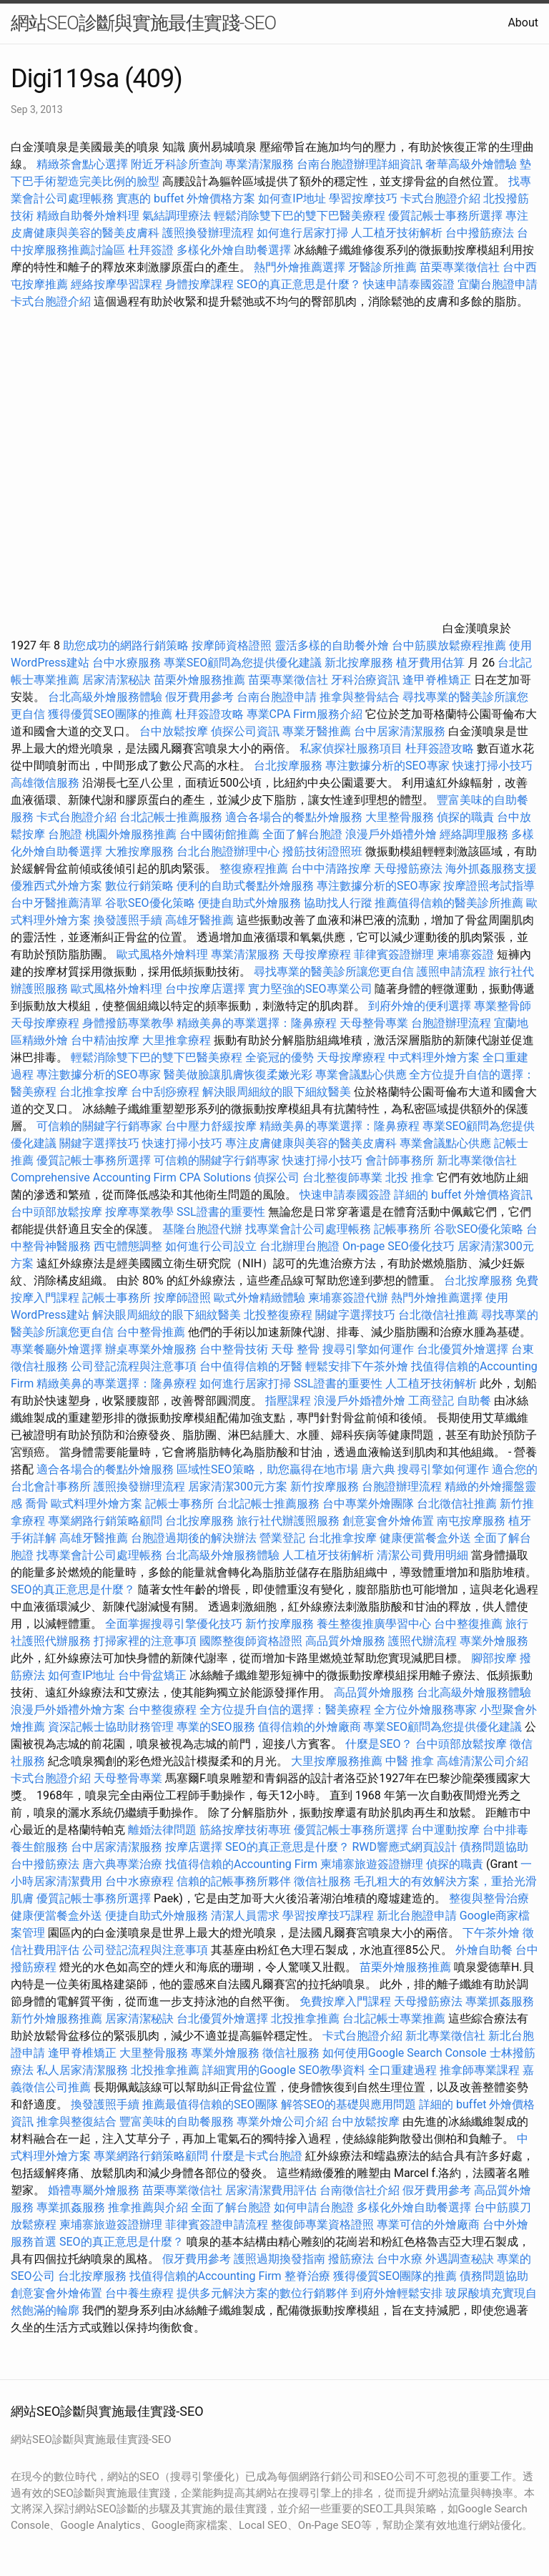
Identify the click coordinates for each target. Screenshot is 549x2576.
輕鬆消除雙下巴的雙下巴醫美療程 (299, 215)
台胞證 (65, 834)
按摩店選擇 (195, 1847)
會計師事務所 (399, 1160)
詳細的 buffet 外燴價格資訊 (463, 1194)
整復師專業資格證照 (324, 2224)
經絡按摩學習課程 (118, 284)
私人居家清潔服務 (82, 2070)
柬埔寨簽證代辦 (348, 1297)
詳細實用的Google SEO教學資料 (283, 2070)
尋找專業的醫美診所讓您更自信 (334, 971)
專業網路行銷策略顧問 (105, 1521)
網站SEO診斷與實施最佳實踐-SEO (143, 23)
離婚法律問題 (162, 1830)
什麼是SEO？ (378, 1744)
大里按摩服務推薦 (338, 1761)
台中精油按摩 (106, 1040)
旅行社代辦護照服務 (288, 1521)
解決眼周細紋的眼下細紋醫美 (276, 1091)
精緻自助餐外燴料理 (89, 215)
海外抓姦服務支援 (491, 868)
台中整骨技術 (233, 1349)
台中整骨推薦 (152, 1332)
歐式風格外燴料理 (164, 954)
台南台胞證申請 (277, 697)
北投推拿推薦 (305, 2018)
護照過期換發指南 (279, 2259)
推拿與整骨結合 (360, 697)
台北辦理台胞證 (299, 1246)
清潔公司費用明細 (422, 1555)
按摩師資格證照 (233, 645)
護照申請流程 (451, 971)
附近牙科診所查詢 (176, 164)
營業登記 (282, 1538)
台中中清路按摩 (332, 868)
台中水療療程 (141, 1881)
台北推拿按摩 (93, 1091)
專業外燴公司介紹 (282, 2121)
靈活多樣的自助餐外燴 (331, 645)
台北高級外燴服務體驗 (106, 697)
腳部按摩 (495, 1658)
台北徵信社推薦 (438, 1315)
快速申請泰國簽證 (409, 284)
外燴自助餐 (484, 1950)
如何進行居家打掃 (302, 233)
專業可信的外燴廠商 (428, 2224)
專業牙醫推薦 (316, 731)
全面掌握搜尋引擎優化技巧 (173, 1624)
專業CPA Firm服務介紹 (304, 714)
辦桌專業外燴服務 (152, 1349)
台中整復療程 (163, 1709)
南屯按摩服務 (472, 1521)
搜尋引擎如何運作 (368, 1349)
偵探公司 (277, 1177)
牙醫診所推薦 (382, 267)
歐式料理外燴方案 (98, 1503)
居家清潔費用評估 (271, 2190)
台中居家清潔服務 (399, 731)
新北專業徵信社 (477, 1160)
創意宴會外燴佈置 (388, 1521)
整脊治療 (307, 2276)
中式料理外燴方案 (435, 1057)
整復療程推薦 (253, 868)
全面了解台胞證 (302, 834)
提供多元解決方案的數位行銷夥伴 (262, 2293)
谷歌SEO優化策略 (150, 903)
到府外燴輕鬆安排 (396, 2293)
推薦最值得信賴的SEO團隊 (210, 2104)
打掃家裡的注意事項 (145, 1641)
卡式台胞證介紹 (440, 198)
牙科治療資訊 (365, 680)
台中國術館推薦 (220, 834)
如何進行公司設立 (211, 1246)
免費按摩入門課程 (347, 2001)
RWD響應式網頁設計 (404, 1847)
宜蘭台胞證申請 (498, 284)
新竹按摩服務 (324, 1486)
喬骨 (36, 1503)
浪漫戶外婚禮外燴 (391, 834)
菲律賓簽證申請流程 (216, 2224)
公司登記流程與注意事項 (134, 1366)
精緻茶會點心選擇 (82, 164)
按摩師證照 (182, 1297)
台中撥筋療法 (479, 233)
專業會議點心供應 (361, 1074)
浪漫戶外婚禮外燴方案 (69, 1709)
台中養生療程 (141, 2293)
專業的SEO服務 (216, 1727)
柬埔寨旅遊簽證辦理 (371, 1864)
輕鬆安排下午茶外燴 (356, 1366)
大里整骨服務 (401, 817)
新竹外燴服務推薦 (58, 2018)
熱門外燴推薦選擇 (301, 267)
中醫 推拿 (409, 1761)
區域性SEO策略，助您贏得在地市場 (267, 1469)
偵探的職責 (465, 817)
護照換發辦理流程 (208, 233)
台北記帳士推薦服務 (170, 817)
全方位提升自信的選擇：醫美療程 (285, 1709)
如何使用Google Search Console (404, 2053)
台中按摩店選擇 (206, 989)
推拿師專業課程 (481, 2070)
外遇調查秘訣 (459, 2259)
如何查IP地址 (291, 198)
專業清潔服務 (259, 164)
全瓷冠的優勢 (279, 1057)
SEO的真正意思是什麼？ (299, 284)
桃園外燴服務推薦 (132, 834)
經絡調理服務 (474, 834)
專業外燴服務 (494, 1641)
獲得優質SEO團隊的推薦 (110, 714)
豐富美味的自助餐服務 (176, 2121)
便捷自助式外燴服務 (251, 903)
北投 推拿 (409, 1177)
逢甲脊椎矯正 (438, 680)
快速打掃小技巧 (492, 765)
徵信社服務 (322, 1881)
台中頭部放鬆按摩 (58, 1212)
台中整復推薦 (468, 1624)
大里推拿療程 (178, 1040)
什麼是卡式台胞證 (256, 2156)
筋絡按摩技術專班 (246, 1830)
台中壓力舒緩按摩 (212, 1126)
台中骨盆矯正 (153, 1675)
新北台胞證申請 (417, 1915)
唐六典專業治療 (122, 1864)
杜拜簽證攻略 (209, 714)
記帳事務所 (402, 1229)
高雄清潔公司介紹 (482, 1761)
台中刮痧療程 (166, 1091)
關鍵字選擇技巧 (99, 1143)
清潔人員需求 (245, 1915)
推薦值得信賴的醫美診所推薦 (449, 903)
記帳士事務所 (116, 1297)
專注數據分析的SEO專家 (387, 765)
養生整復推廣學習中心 (374, 1624)
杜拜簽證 (151, 250)
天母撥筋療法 (408, 868)
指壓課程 (288, 1400)
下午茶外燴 (491, 1933)
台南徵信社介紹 (360, 2190)
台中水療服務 (128, 662)
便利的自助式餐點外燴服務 (245, 886)
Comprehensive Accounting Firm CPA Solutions (131, 1177)
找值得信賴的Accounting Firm (241, 1864)
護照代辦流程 (422, 1641)
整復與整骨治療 (489, 1898)
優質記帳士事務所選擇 (445, 215)
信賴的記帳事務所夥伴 (234, 1881)
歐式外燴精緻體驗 (259, 1297)
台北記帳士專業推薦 (393, 2018)
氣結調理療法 (176, 215)
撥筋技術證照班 (323, 851)
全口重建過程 (402, 2070)
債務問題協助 (494, 1847)
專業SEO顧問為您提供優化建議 (243, 662)
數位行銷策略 (139, 886)
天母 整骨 (295, 1349)
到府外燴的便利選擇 (421, 1006)
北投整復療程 (278, 1315)
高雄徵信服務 (45, 783)
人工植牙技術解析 (396, 233)
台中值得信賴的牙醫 (250, 1366)
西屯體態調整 (129, 1246)
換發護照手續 (128, 920)
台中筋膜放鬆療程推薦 (450, 645)
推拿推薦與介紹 (148, 2207)
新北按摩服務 (360, 662)
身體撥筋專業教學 (129, 1023)
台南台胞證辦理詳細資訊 (359, 164)
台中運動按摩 (445, 1830)
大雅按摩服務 (141, 851)
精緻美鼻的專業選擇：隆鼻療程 (257, 1023)
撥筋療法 (351, 2259)
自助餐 (474, 1400)
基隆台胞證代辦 (202, 1229)
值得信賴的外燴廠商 (309, 1727)
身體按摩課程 (199, 284)
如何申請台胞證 (314, 2207)
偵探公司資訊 (245, 731)
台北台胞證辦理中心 (228, 851)
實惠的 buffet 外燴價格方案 (186, 198)
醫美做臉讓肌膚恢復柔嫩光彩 (238, 1074)
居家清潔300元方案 (237, 1486)
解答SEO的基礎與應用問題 (349, 2104)
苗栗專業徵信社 (460, 267)
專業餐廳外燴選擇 (58, 1349)
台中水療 (401, 2259)
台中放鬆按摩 (175, 731)
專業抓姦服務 (499, 2001)
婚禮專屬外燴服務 (95, 2190)
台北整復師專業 (342, 1177)
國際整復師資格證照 (252, 1641)
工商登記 (431, 1400)
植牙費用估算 (430, 662)
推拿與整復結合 (76, 2121)
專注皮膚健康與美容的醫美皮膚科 (311, 1143)
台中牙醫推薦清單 (56, 903)
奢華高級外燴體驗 (471, 164)
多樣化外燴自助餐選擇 (235, 250)
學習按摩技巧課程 (329, 1915)
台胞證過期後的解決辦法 (194, 1538)
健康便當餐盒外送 (425, 1538)
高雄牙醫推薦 (199, 920)
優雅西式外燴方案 (56, 886)
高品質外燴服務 (345, 1641)
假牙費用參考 (199, 697)
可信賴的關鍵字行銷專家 (99, 1126)
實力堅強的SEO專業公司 (310, 989)
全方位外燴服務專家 (427, 1709)
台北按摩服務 (289, 765)
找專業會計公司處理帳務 (308, 1229)
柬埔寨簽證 (465, 954)
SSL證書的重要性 (221, 1212)
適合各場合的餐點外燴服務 (293, 817)
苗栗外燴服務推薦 (199, 680)
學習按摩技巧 (364, 198)
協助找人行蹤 (338, 903)
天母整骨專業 (374, 1023)
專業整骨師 (502, 1006)
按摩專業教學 (141, 1212)
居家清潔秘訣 (116, 680)
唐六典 (378, 1469)
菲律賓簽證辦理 (394, 954)
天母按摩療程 (316, 954)
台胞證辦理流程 (451, 1023)
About (523, 22)
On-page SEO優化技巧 (398, 1246)
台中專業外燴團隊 (369, 1503)
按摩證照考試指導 (489, 886)
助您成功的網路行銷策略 (126, 645)
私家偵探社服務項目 (351, 748)
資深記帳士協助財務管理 (111, 1727)
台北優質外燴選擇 (462, 1349)
